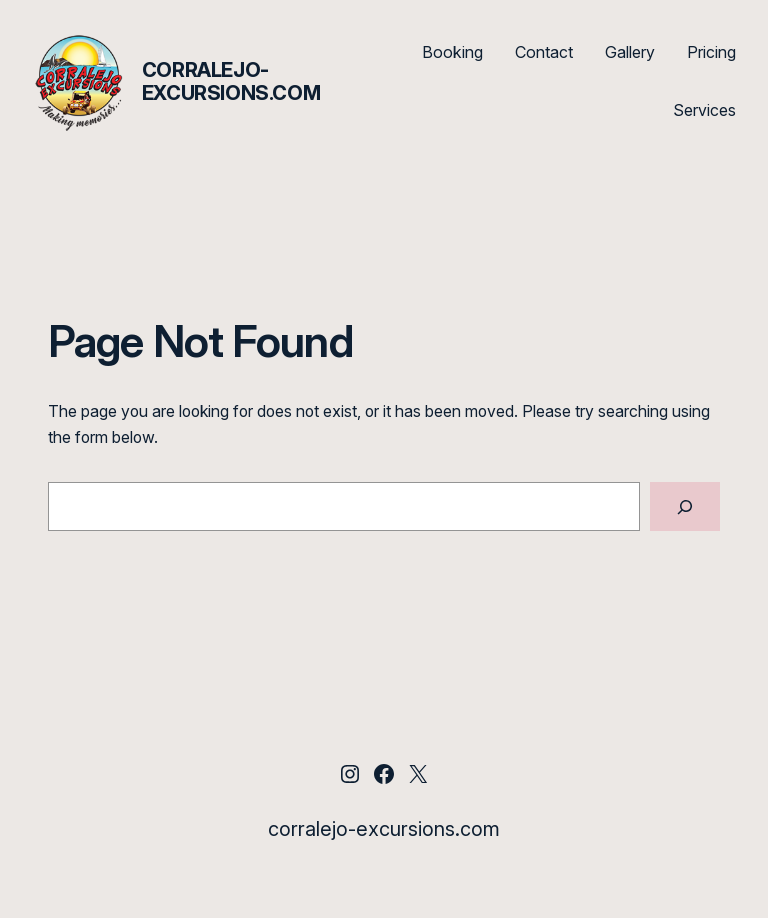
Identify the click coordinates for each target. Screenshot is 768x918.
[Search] (685, 506)
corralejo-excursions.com (231, 81)
